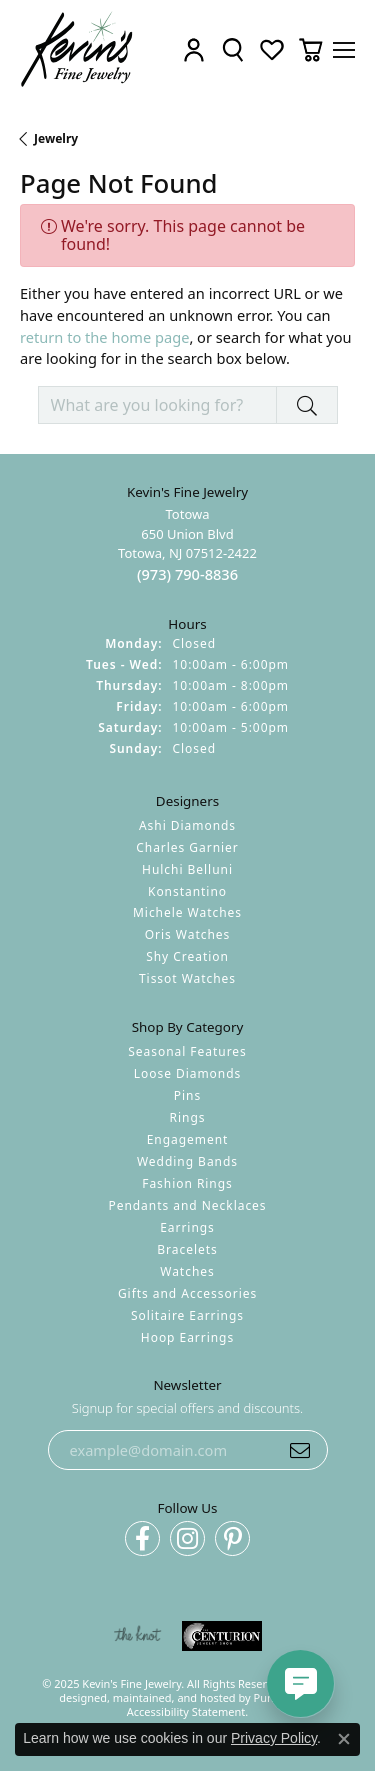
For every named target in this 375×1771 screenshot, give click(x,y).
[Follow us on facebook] (142, 1539)
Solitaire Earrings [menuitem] (187, 1315)
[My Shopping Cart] (311, 49)
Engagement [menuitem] (188, 1139)
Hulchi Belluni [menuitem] (187, 869)
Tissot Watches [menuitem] (187, 979)
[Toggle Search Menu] (233, 49)
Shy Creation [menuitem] (187, 957)
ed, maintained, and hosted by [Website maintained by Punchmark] (174, 1697)
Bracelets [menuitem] (187, 1249)
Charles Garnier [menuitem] (187, 847)
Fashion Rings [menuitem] (187, 1183)
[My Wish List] (272, 49)
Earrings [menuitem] (187, 1227)
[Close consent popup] (344, 1739)
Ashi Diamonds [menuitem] (187, 825)
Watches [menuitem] (187, 1271)
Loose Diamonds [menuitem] (188, 1074)
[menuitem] (137, 1637)
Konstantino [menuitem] (187, 891)
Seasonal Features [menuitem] (187, 1052)
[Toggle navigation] (344, 50)
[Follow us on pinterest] (232, 1539)
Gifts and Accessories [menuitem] (187, 1293)
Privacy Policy (274, 1738)
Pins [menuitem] (187, 1096)
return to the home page (104, 337)
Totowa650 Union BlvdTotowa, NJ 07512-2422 (187, 545)
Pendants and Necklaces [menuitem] (187, 1205)
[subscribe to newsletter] (300, 1450)
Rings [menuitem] (188, 1118)
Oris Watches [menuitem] (188, 935)
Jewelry (56, 138)
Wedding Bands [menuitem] (187, 1161)
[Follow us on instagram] (187, 1539)
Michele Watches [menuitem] (187, 913)
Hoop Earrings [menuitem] (187, 1337)
